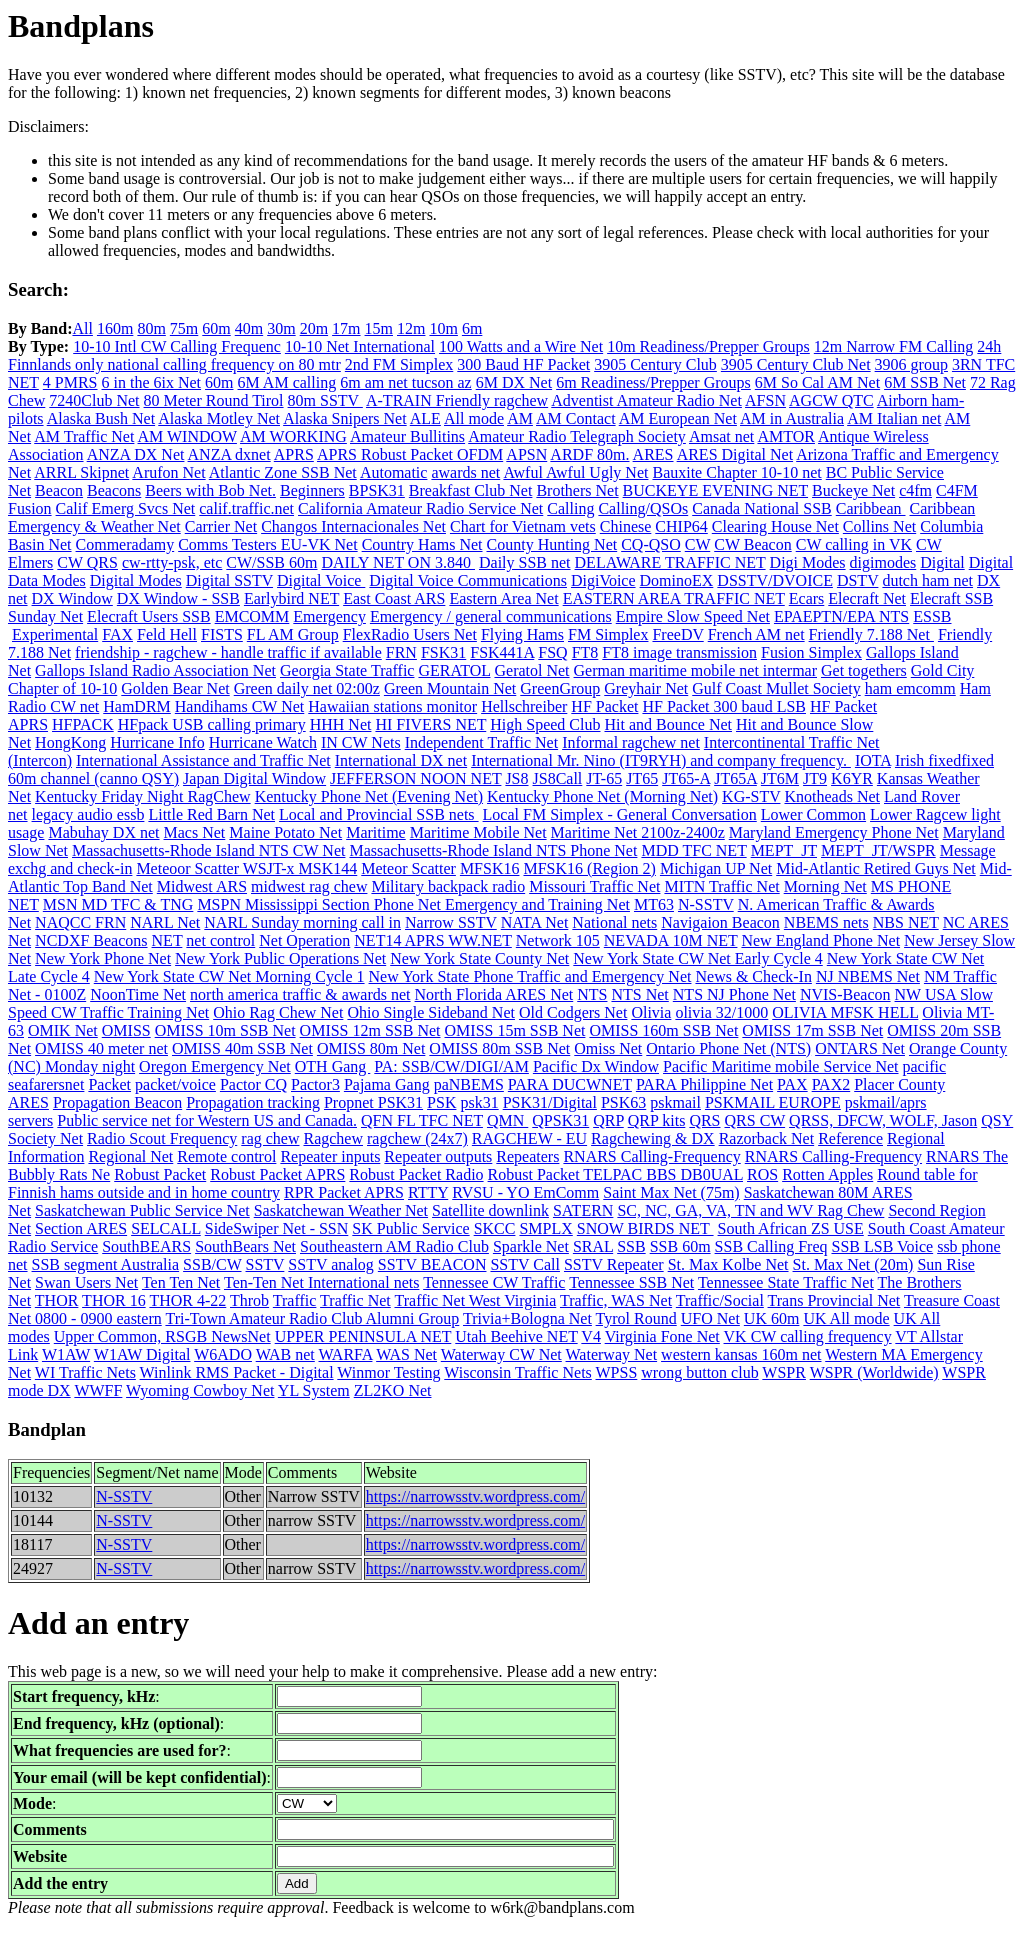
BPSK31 (377, 490)
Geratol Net (531, 670)
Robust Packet (160, 1174)
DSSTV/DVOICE (775, 580)
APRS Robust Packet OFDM (410, 454)
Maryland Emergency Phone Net (834, 832)
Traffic (295, 1300)
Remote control (226, 1156)
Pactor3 (315, 1084)
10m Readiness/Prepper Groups (708, 346)
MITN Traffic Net (721, 886)
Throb (249, 1300)
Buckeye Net (853, 490)
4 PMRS (70, 382)
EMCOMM (252, 616)
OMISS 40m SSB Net (242, 1048)
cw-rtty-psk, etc (172, 562)
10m (443, 328)
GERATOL (454, 670)
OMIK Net (63, 1030)
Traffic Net (355, 1300)
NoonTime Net (138, 994)
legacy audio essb (88, 814)
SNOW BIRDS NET (645, 1228)
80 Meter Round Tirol (214, 400)
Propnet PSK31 (373, 1102)
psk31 (479, 1102)
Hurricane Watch (263, 742)
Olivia (651, 1012)
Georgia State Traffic (347, 670)
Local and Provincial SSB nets (379, 814)
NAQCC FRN (80, 922)
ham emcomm (910, 688)
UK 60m (772, 1318)
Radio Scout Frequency (162, 1138)
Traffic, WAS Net (616, 1300)
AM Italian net (894, 418)
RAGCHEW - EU (529, 1138)
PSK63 (623, 1102)
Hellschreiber (524, 706)
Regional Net (130, 1156)
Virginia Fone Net (662, 1336)
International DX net (401, 760)
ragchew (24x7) (417, 1138)
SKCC (495, 1228)
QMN (507, 1120)
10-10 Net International (360, 346)
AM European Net (678, 418)
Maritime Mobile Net (478, 832)
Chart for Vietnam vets (523, 526)
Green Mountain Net (450, 688)
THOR (57, 1300)
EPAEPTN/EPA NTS (841, 616)
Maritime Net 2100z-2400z (638, 832)
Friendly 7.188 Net (871, 634)
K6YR (852, 778)
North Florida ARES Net (494, 994)
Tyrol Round (636, 1318)
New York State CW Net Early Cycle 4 (697, 958)
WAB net (285, 1354)
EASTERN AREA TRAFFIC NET (674, 598)
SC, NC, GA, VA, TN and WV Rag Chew (750, 1210)
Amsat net (721, 436)
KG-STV (751, 796)
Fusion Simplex (811, 652)
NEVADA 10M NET (671, 940)
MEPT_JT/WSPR (878, 850)
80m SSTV (325, 400)
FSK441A (502, 652)
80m (151, 328)
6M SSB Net (925, 382)
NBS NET (906, 922)
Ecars (807, 598)
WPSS (617, 1372)
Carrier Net (221, 526)
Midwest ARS (202, 886)
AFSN (765, 400)
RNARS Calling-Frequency (651, 1156)
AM (520, 418)
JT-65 (604, 778)
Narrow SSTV (451, 922)
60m (216, 328)
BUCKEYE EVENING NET (715, 490)
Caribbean (871, 508)
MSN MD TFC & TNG (118, 904)
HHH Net (341, 724)
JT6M (780, 778)
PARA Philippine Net (704, 1084)
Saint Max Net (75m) (671, 1192)
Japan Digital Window (254, 778)
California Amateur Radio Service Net (420, 508)
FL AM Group (293, 634)
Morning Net (825, 886)
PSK (441, 1102)
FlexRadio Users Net (410, 634)
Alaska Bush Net (101, 418)
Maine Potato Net (285, 832)
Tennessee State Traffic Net (786, 1282)
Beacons (114, 490)
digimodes (883, 562)
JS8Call (558, 778)
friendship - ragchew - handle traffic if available (228, 652)
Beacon (59, 490)
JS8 (516, 778)
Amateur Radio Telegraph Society (577, 436)
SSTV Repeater (614, 1264)
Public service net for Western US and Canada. (207, 1120)
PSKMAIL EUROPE (773, 1102)
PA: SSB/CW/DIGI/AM (451, 1066)
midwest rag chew (309, 886)
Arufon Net (168, 472)
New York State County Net (479, 958)
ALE (425, 418)
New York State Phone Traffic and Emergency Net (530, 976)
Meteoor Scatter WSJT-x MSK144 (246, 868)
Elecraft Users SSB (149, 616)
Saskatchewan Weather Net (341, 1210)
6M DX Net (514, 382)
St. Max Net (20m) (853, 1264)
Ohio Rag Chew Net (278, 1012)
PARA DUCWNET (570, 1084)
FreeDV (677, 634)
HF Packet (604, 706)
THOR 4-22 (187, 1300)
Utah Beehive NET (516, 1336)
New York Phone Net (103, 958)
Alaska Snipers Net (345, 418)
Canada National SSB (762, 508)
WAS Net (406, 1354)
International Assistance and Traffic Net (203, 760)
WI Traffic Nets (85, 1372)
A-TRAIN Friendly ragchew (457, 400)
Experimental (55, 634)
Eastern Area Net (503, 598)
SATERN (583, 1210)
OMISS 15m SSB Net (515, 1030)
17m (346, 328)
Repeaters (527, 1156)
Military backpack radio (448, 886)
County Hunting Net (552, 544)
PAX (792, 1084)
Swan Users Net (86, 1282)
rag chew (270, 1138)
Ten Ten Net (181, 1282)
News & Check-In (753, 976)
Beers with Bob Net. (210, 490)
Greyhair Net (646, 688)
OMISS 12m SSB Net (370, 1030)
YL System (314, 1390)
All (82, 328)
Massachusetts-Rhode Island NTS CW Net (208, 850)
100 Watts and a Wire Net (521, 346)
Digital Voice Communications (468, 580)
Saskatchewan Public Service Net (142, 1210)
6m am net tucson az (406, 382)
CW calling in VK (854, 544)
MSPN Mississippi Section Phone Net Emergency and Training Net (413, 904)
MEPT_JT (784, 850)
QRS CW (755, 1120)
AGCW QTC (831, 400)
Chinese (626, 526)
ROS (762, 1174)
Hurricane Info (157, 742)
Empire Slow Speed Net (693, 616)
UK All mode (846, 1318)
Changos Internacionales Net (353, 526)
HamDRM (137, 706)
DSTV (858, 580)
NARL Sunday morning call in (302, 922)
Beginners (312, 490)
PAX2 (831, 1084)
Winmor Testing (388, 1372)
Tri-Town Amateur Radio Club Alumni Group (312, 1318)
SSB (631, 1246)
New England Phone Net (820, 940)
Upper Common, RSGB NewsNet (162, 1336)
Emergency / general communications (491, 616)
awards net (465, 472)
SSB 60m (680, 1246)
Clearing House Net (775, 526)
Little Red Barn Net (211, 814)
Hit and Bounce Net (668, 724)
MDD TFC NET (693, 850)
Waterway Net (612, 1354)
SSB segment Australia (106, 1264)
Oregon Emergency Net (215, 1066)
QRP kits (657, 1120)
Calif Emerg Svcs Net (126, 508)
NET (167, 940)
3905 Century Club (655, 364)
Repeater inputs (330, 1156)
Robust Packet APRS (277, 1174)
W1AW (66, 1354)
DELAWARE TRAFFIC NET (670, 562)
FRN (401, 652)
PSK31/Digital (550, 1102)
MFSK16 (490, 868)
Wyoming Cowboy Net (200, 1390)
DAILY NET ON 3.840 (398, 562)
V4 (591, 1336)
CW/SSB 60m (271, 562)
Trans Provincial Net (834, 1300)
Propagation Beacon (117, 1102)
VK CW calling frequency (808, 1336)
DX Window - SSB (178, 598)
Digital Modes (136, 580)
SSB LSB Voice (882, 1246)
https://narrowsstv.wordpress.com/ (475, 1496)
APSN (526, 454)
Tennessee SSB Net (631, 1282)
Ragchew (333, 1138)
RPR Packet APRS (344, 1192)
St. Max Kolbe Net (728, 1264)
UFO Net (710, 1318)
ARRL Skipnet (81, 472)
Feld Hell (167, 634)
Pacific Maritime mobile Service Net (780, 1066)
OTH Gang (333, 1066)
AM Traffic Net (84, 436)
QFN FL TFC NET (422, 1120)
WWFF (98, 1390)
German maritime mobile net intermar (695, 670)
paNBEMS (469, 1084)
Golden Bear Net (175, 688)
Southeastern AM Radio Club (394, 1246)
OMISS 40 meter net (101, 1048)
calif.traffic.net (246, 508)
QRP (608, 1120)
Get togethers (864, 670)
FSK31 (443, 652)
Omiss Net (608, 1048)
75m (184, 328)
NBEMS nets (826, 922)
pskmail (675, 1102)
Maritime (376, 832)
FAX (117, 634)
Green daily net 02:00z (307, 688)
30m (281, 328)
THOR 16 (114, 1300)
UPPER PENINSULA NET (363, 1336)
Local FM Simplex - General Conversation (620, 814)
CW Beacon (752, 544)
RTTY (428, 1192)
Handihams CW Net (239, 706)
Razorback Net (767, 1138)
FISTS (222, 634)
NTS (592, 994)
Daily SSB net (525, 562)
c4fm (915, 490)
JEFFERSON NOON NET (415, 778)
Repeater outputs (438, 1156)
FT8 (585, 652)
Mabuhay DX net (103, 832)
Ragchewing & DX (653, 1138)
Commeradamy (125, 544)
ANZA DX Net (136, 454)
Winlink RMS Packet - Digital (237, 1372)
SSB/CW (212, 1264)
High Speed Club (545, 724)
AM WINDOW (187, 436)
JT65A (735, 778)
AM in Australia (792, 418)
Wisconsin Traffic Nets (518, 1372)
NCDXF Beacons (91, 940)
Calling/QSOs (643, 508)
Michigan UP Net (716, 868)
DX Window (72, 598)
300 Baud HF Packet (523, 364)
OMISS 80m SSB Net (499, 1048)
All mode (474, 418)
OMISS (126, 1030)
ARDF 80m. (589, 454)
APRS (294, 454)
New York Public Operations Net (280, 958)
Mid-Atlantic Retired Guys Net (876, 868)
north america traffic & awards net (300, 994)
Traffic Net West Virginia (475, 1300)
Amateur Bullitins (407, 436)
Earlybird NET (291, 598)
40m (249, 328)
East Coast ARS (394, 598)
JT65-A (686, 778)
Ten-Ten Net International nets (321, 1282)
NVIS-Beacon (845, 994)
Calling (570, 508)
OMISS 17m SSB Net (812, 1030)
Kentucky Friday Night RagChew (143, 796)
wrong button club (699, 1372)
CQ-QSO (651, 544)
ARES (653, 454)
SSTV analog (330, 1264)
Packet (109, 1084)
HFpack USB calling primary (212, 724)
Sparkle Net (531, 1246)
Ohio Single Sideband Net (431, 1012)
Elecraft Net (867, 598)
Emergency (329, 616)
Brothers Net (577, 490)
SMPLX (545, 1228)
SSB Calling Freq (771, 1246)
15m (379, 328)
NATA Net (535, 922)
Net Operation (304, 940)
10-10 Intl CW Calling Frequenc (177, 346)
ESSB (932, 616)
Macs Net (195, 832)
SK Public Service (410, 1228)
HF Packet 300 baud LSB (724, 706)
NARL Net (165, 922)
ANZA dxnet (229, 454)
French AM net (756, 634)
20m (314, 328)
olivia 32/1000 (721, 1012)
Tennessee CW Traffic (494, 1282)
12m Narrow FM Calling (894, 346)
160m (115, 328)
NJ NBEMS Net (868, 976)
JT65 (642, 778)
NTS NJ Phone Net (734, 994)
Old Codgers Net (573, 1012)
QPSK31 (560, 1120)
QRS (704, 1120)
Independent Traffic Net (481, 742)
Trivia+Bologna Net (527, 1318)
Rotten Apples (827, 1174)
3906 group (911, 364)
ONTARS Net (860, 1048)
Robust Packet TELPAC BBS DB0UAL (615, 1174)
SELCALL (166, 1228)
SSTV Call (525, 1264)
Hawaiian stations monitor (392, 706)
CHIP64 (681, 526)
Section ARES (81, 1228)
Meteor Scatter (408, 868)
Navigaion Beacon (720, 922)
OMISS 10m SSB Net (225, 1030)
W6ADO (223, 1354)
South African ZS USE (791, 1228)
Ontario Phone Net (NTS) (728, 1048)
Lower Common (813, 814)
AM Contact (576, 418)
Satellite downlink (490, 1210)
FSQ (552, 652)
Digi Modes (808, 562)
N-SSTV (706, 904)
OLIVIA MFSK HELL (845, 1012)
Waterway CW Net (501, 1354)
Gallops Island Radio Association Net (155, 670)
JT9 (815, 778)
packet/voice (175, 1084)
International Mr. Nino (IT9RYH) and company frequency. (661, 760)
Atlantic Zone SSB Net (283, 472)
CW (697, 544)
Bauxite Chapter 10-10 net (736, 472)
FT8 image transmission (679, 652)
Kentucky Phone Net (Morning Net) (602, 796)
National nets (614, 922)
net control (220, 940)
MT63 (654, 904)
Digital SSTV (229, 580)
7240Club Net (94, 400)
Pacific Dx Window (596, 1066)
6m (472, 328)
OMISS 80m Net (371, 1048)
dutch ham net (927, 580)
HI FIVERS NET (430, 724)
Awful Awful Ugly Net (575, 472)
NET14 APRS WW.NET (433, 940)
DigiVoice (603, 580)
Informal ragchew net (631, 742)
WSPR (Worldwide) (874, 1372)
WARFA (346, 1354)
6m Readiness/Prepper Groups (653, 382)
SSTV (265, 1264)
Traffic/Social (720, 1300)
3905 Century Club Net (796, 364)
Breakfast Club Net (471, 490)
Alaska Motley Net (219, 418)
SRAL (593, 1246)
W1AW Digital (142, 1354)
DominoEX (677, 580)
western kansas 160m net (741, 1354)
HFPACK (83, 724)
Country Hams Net (422, 544)
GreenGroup (560, 688)
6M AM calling (287, 382)
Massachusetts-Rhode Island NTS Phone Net (493, 850)
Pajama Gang (387, 1084)
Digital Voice (321, 580)
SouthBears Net (245, 1246)
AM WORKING (293, 436)
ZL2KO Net (393, 1390)
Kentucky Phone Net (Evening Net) (369, 796)
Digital (942, 562)
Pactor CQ (253, 1084)
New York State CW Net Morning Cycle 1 (229, 976)
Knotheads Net (832, 796)
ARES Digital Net (735, 454)
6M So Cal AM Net (817, 382)
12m (411, 328)
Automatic (394, 472)
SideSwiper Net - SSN (277, 1228)
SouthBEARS (146, 1246)
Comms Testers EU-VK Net (267, 544)
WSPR (784, 1372)
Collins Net (879, 526)
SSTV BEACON (432, 1264)
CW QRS (87, 562)
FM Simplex (608, 634)
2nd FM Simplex (399, 364)
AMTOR (786, 436)
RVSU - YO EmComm (525, 1192)
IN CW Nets (361, 742)
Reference (850, 1138)
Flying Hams (522, 634)
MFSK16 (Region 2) (589, 868)
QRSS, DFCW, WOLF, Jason (883, 1120)
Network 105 (558, 940)
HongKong (70, 742)
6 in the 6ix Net (152, 382)
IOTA (873, 760)
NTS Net (639, 994)
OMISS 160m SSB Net (663, 1030)
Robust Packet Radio (416, 1174)
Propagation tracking (253, 1102)
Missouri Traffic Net (594, 886)
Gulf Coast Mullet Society (776, 688)
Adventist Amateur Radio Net (646, 400)
